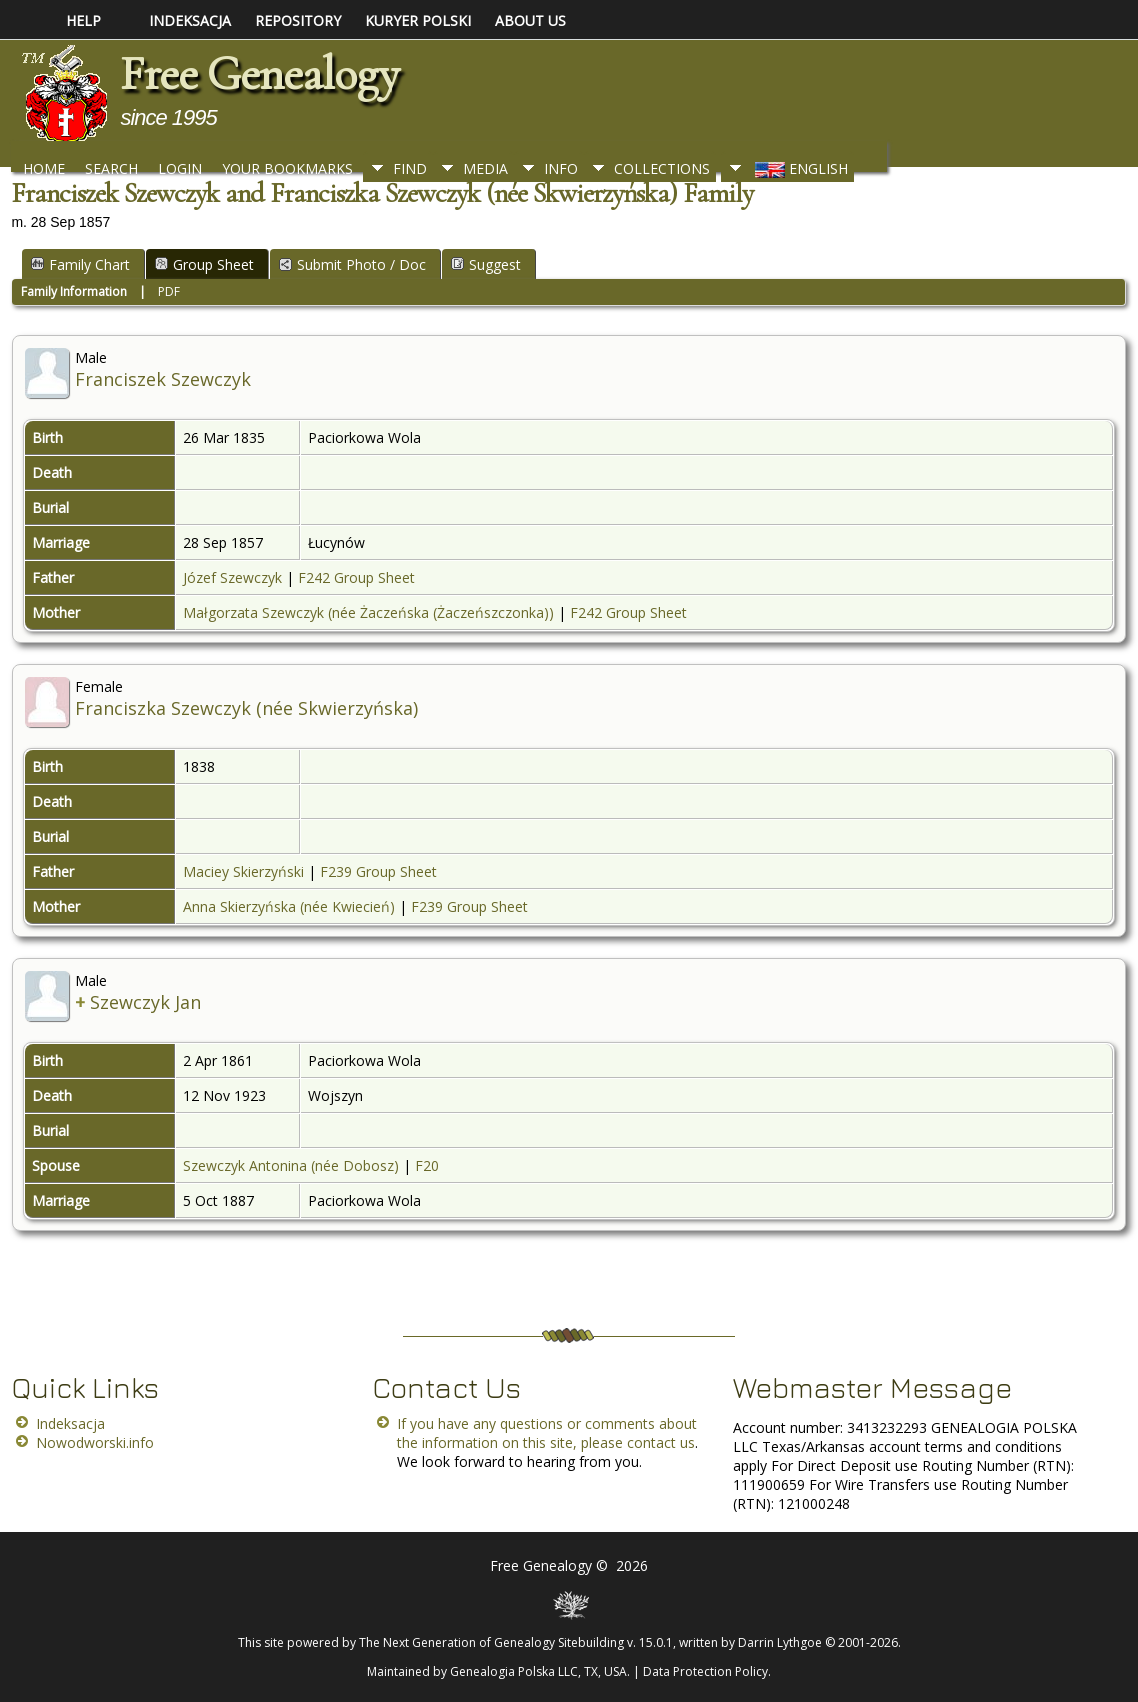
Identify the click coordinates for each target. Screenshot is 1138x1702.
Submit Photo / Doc (352, 264)
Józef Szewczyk (232, 577)
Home (44, 168)
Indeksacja (70, 1423)
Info (561, 168)
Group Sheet (204, 264)
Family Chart (80, 264)
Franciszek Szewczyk (163, 379)
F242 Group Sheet (356, 577)
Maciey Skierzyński (243, 871)
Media (485, 168)
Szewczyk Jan (145, 1002)
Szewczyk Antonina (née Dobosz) (291, 1165)
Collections (662, 168)
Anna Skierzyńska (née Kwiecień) (289, 906)
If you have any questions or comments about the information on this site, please (547, 1433)
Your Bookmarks (287, 168)
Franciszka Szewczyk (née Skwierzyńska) (246, 708)
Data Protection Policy (705, 1671)
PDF (169, 291)
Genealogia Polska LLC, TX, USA (538, 1671)
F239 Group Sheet (378, 871)
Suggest (486, 264)
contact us (661, 1442)
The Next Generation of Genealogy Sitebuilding (491, 1642)
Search (111, 168)
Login (180, 168)
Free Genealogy (259, 74)
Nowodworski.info (95, 1442)
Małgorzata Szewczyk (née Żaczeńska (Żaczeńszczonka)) (368, 612)
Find (410, 168)
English (799, 168)
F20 (427, 1165)
